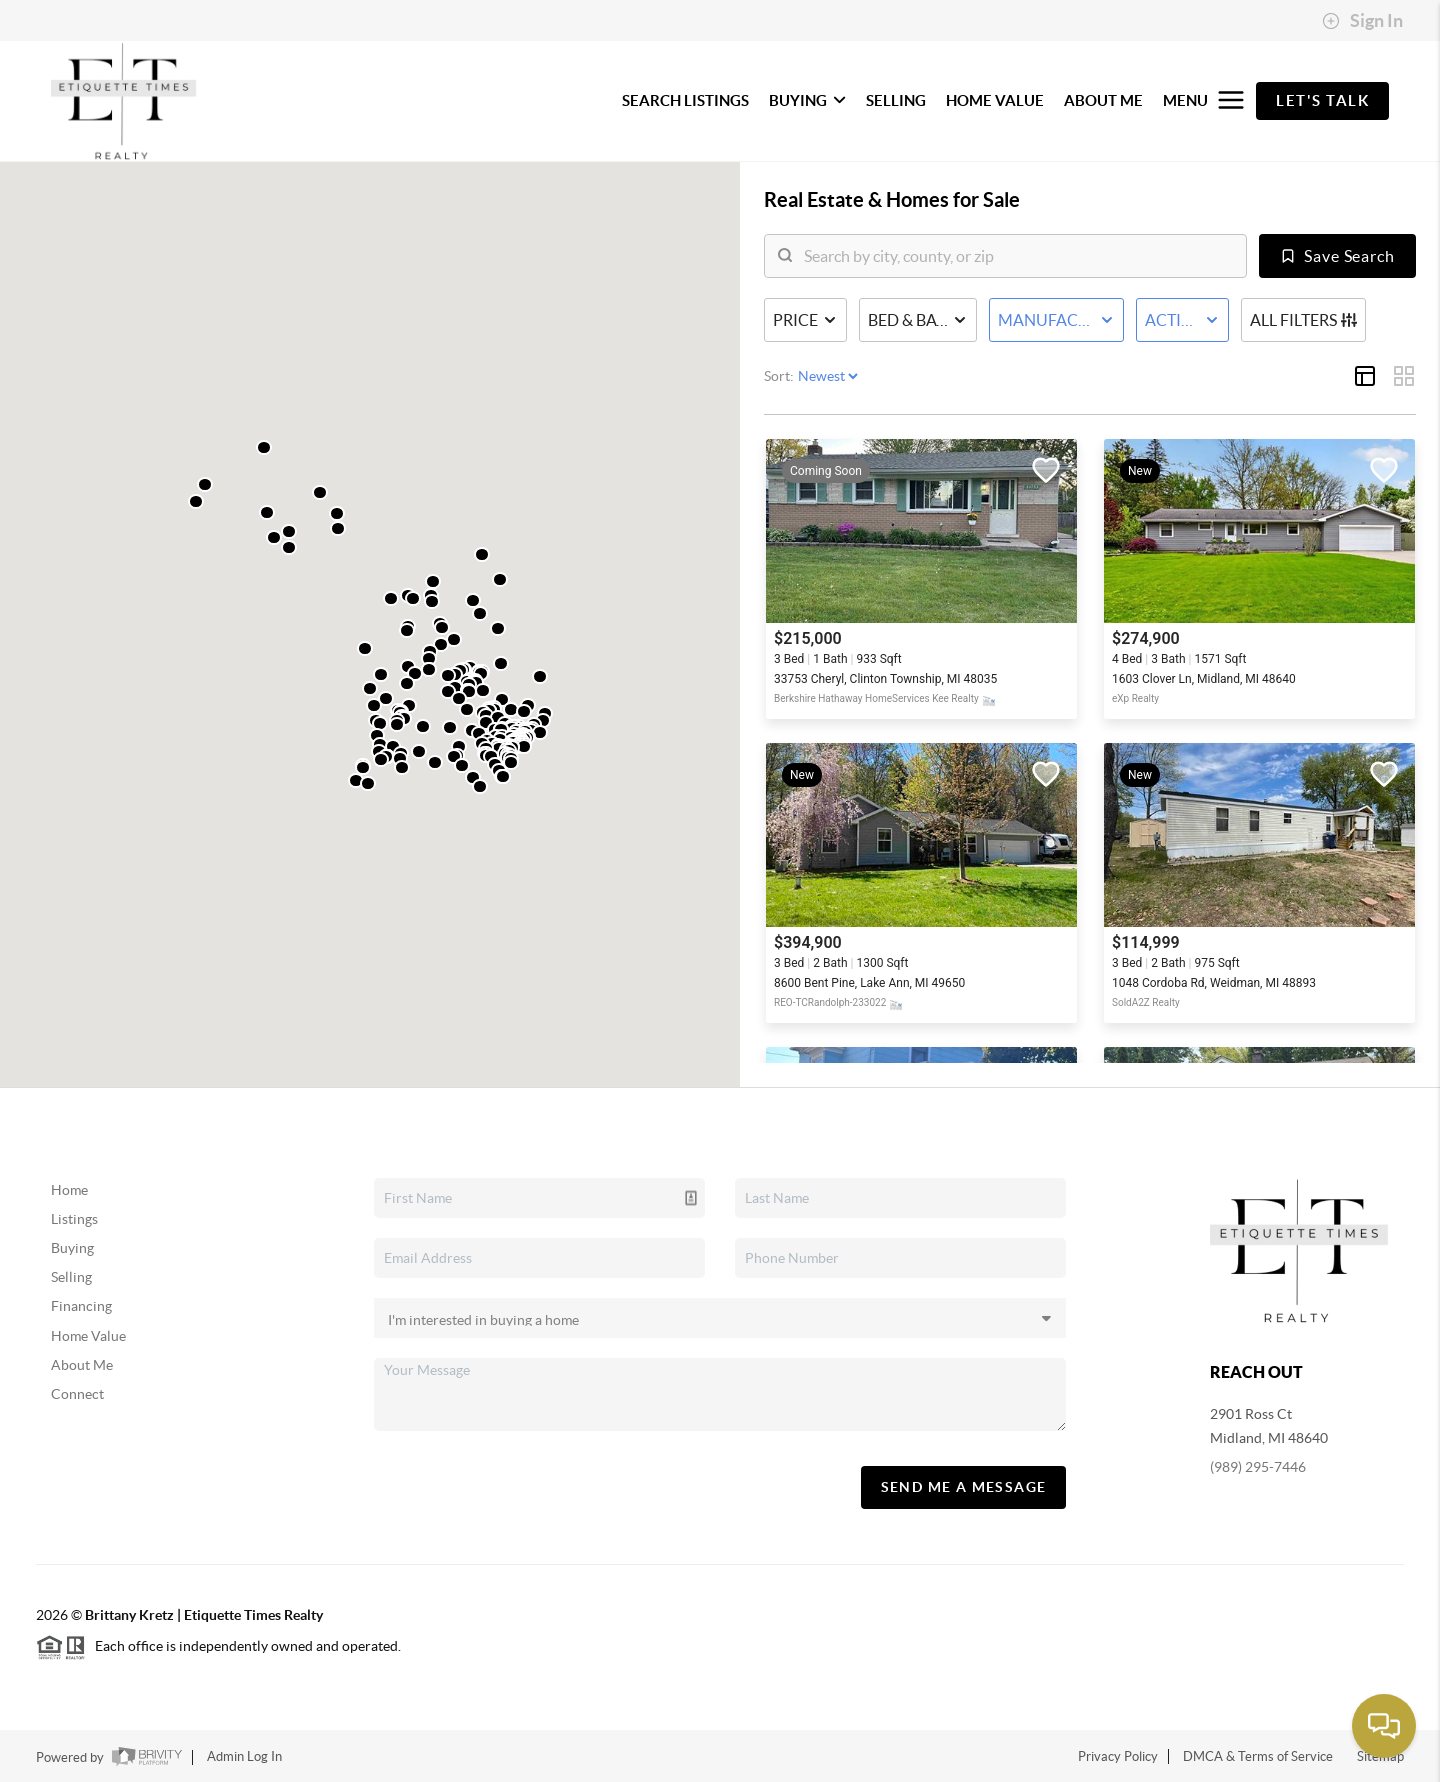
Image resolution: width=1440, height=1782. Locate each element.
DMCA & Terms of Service (1258, 1756)
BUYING (807, 100)
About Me (82, 1365)
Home (69, 1190)
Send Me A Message (964, 1487)
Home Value (88, 1336)
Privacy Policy (1118, 1756)
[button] (391, 598)
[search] (1018, 256)
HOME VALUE (995, 100)
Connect (77, 1394)
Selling (71, 1277)
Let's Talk (1322, 100)
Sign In (1362, 21)
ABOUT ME (1103, 100)
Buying (72, 1248)
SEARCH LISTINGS (685, 100)
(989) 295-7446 (1258, 1467)
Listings (74, 1219)
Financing (81, 1306)
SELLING (896, 100)
